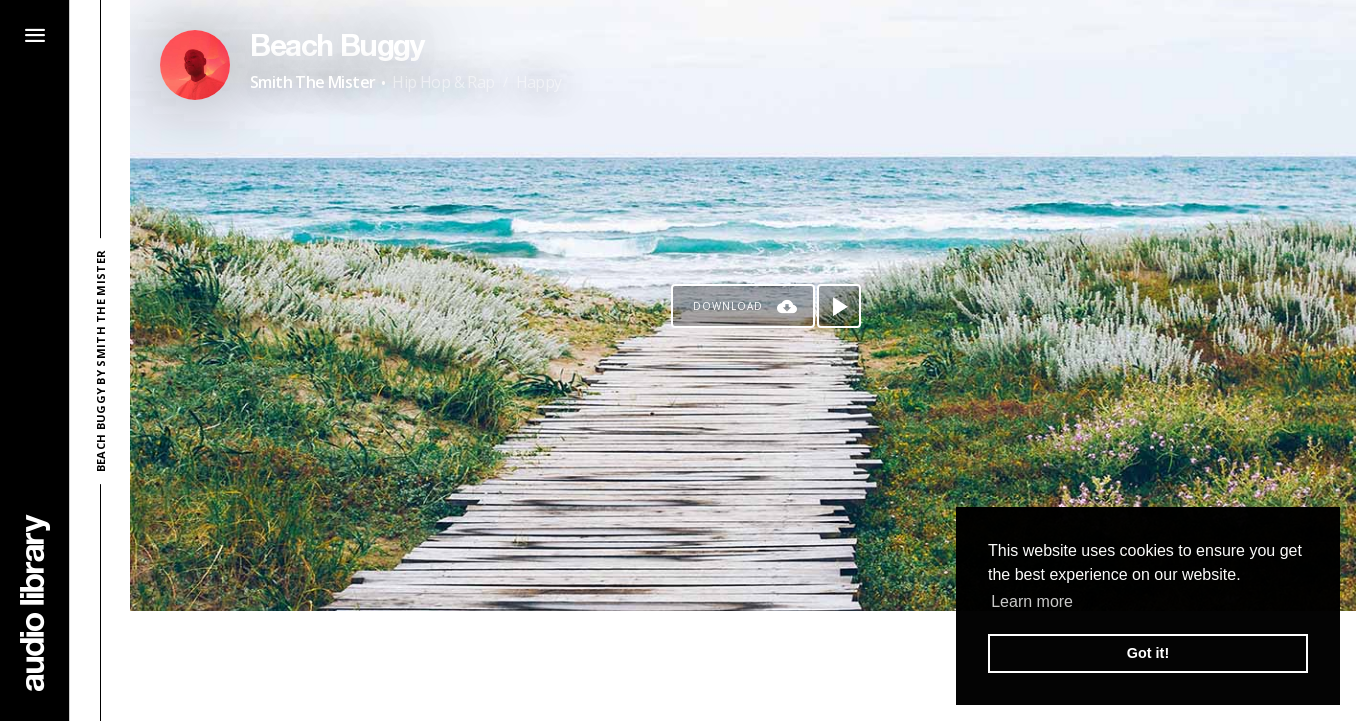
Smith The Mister (312, 82)
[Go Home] (35, 602)
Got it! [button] (1148, 653)
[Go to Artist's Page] (195, 65)
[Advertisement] (743, 666)
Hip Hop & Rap (443, 82)
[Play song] (839, 306)
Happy (539, 82)
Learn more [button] (1032, 601)
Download (728, 306)
